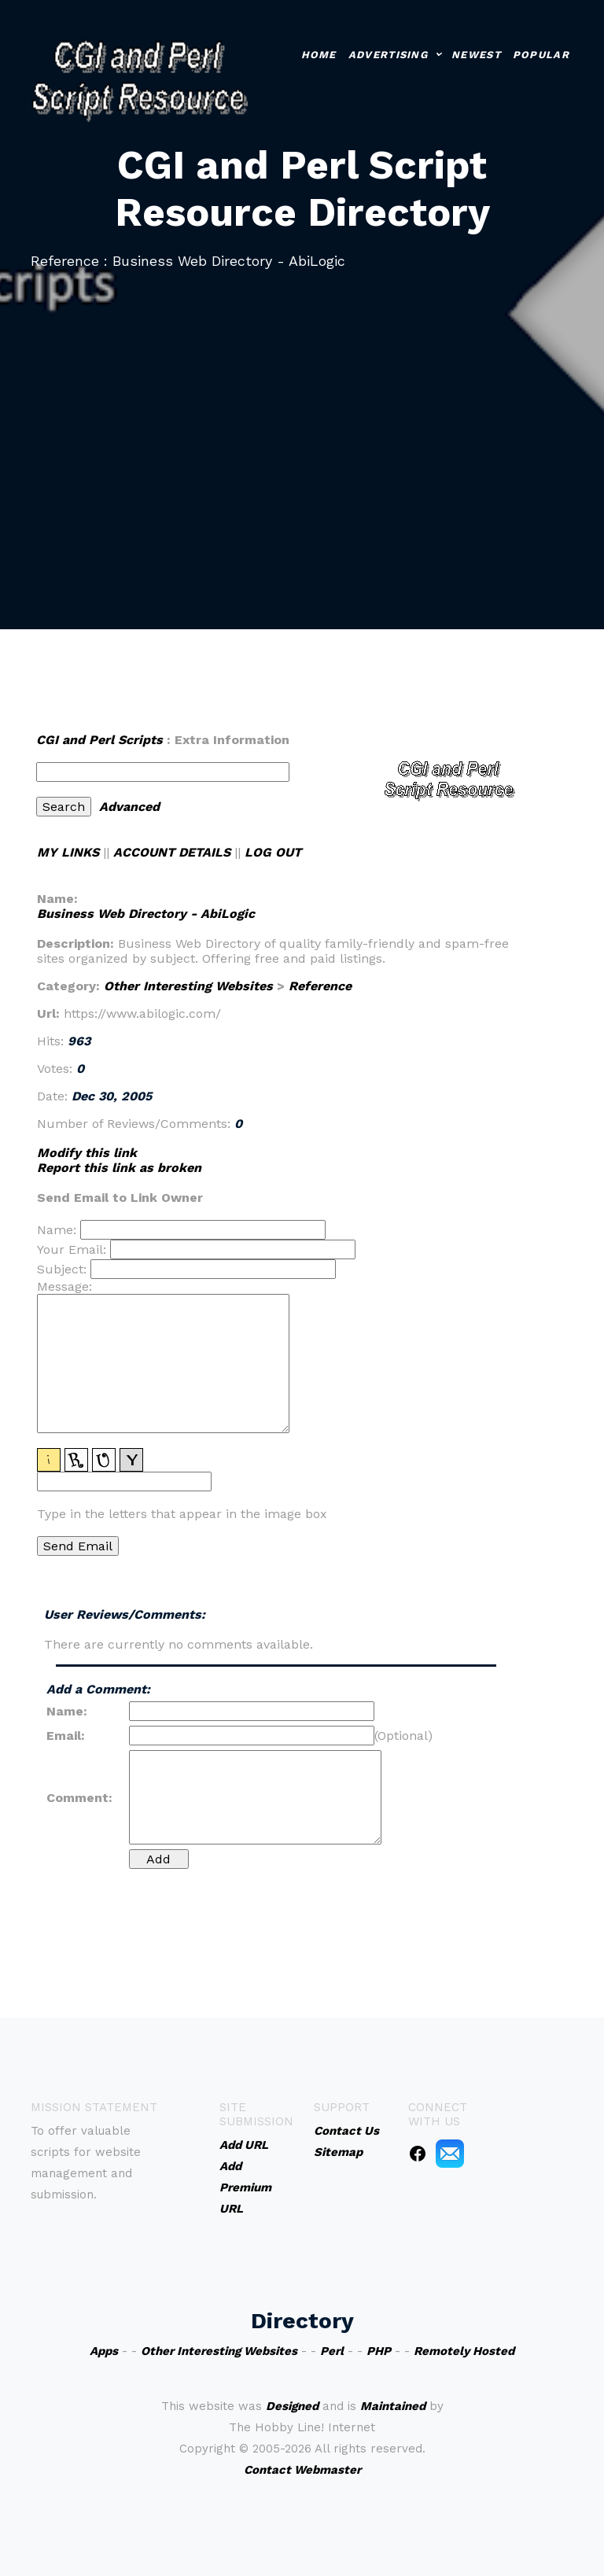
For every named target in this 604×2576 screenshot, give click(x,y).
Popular (541, 55)
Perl (332, 2351)
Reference (320, 985)
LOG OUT (273, 852)
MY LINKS (68, 852)
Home (319, 55)
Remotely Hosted (464, 2351)
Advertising (388, 55)
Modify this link (87, 1152)
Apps (104, 2351)
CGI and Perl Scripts (99, 739)
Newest (476, 55)
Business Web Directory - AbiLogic (146, 913)
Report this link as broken (119, 1167)
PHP (378, 2351)
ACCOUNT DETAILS (171, 852)
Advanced (129, 806)
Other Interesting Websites (188, 985)
